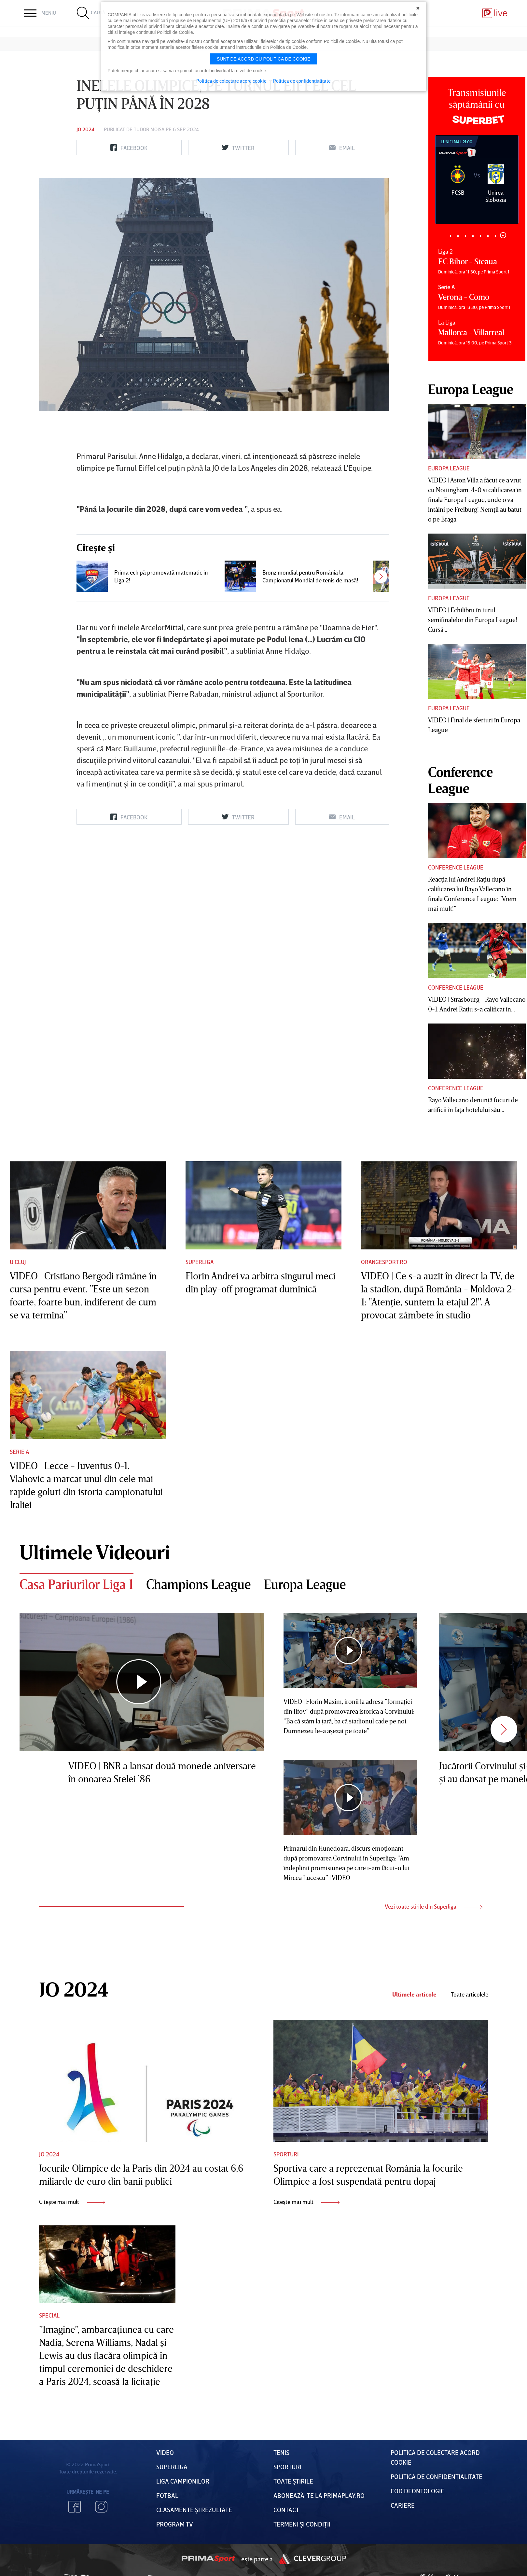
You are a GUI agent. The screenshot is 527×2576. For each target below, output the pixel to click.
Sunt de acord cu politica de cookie (264, 59)
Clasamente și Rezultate (194, 2509)
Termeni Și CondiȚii (301, 2524)
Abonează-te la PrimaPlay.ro (319, 2495)
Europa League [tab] (305, 1584)
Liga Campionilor (182, 2481)
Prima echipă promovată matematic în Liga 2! (161, 576)
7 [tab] (495, 236)
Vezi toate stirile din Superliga (433, 1906)
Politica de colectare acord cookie (231, 81)
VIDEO (165, 2452)
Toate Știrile (293, 2481)
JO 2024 (85, 129)
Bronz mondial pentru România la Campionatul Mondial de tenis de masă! (310, 576)
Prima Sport (208, 2558)
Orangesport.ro (384, 1261)
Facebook (74, 2507)
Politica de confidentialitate (302, 81)
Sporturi (286, 2154)
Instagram (101, 2507)
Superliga (200, 1261)
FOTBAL (167, 2495)
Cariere (403, 2505)
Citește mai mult (72, 2201)
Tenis (281, 2452)
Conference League (455, 867)
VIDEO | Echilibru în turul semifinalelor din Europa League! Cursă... (472, 619)
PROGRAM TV (174, 2524)
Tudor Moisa (149, 129)
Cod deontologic (417, 2491)
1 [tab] (451, 236)
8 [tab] (503, 235)
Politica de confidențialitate (436, 2476)
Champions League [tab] (198, 1584)
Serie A (19, 1451)
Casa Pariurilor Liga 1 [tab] (76, 1584)
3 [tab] (466, 236)
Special (49, 2315)
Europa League (449, 468)
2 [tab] (458, 236)
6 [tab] (488, 236)
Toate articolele (469, 1994)
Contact (286, 2509)
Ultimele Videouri (95, 1552)
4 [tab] (473, 236)
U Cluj (18, 1261)
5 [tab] (481, 236)
